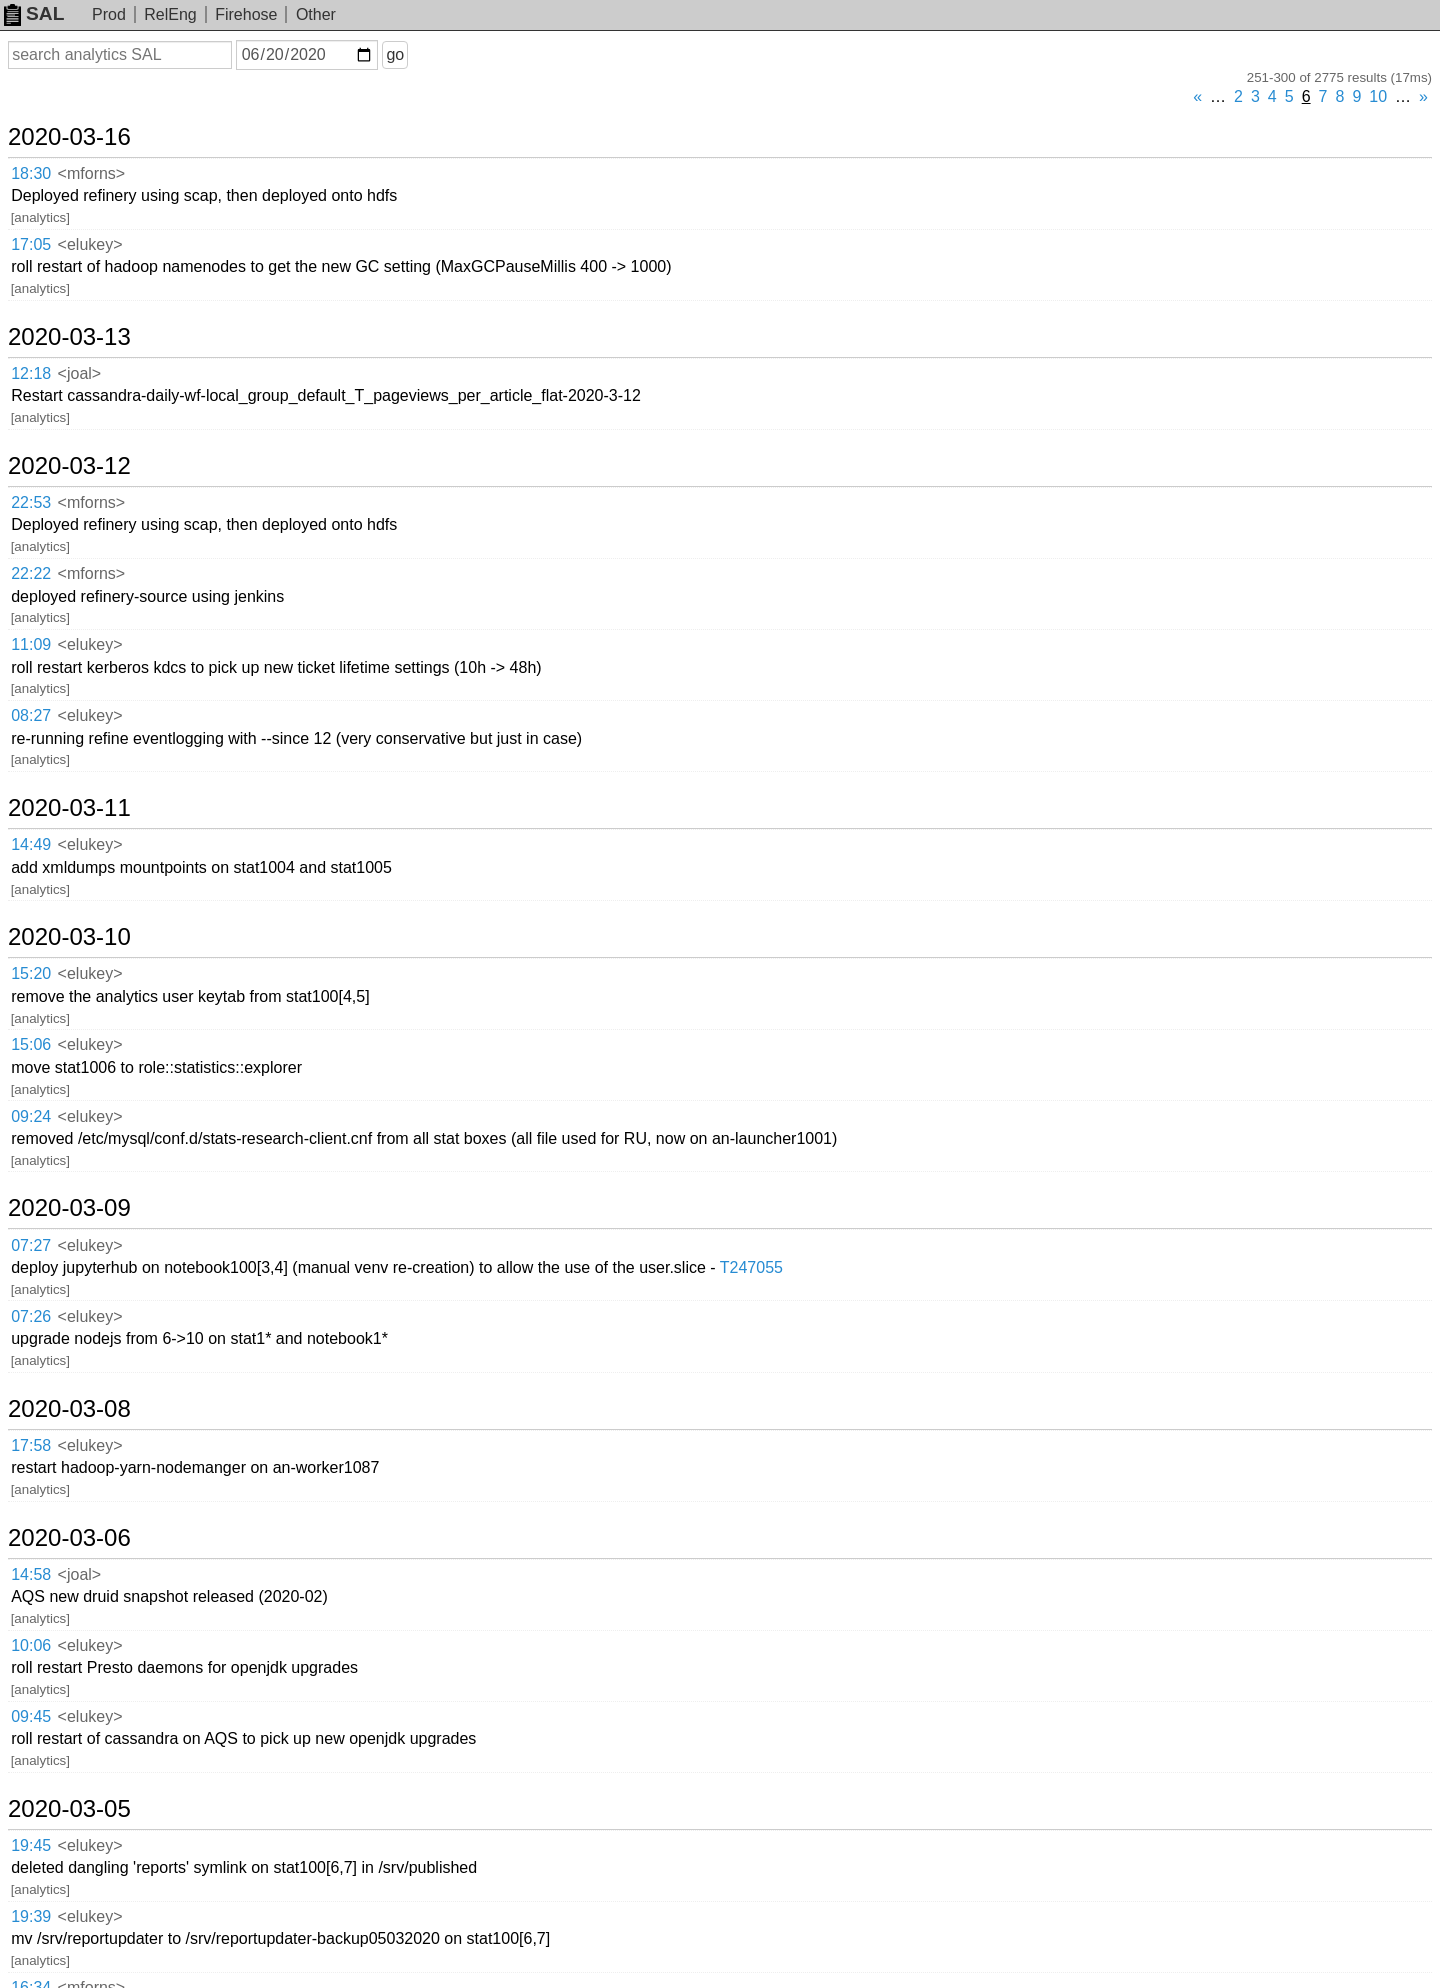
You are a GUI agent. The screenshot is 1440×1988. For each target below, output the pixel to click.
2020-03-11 (69, 808)
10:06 (31, 1645)
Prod (109, 14)
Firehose (246, 14)
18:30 (31, 173)
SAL (34, 13)
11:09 (31, 644)
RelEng (170, 14)
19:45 (31, 1845)
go (395, 54)
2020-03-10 (69, 937)
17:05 (31, 244)
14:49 (31, 844)
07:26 (31, 1316)
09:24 (31, 1116)
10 (1378, 96)
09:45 (31, 1716)
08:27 (31, 715)
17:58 (31, 1445)
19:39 (31, 1916)
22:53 (31, 502)
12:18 (31, 373)
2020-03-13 (69, 337)
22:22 (31, 573)
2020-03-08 (69, 1409)
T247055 (751, 1267)
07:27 (31, 1245)
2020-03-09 (69, 1208)
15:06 (31, 1044)
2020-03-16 (69, 137)
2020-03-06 (69, 1538)
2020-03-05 (69, 1809)
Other (316, 14)
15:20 (31, 973)
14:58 (31, 1574)
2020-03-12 (69, 466)
